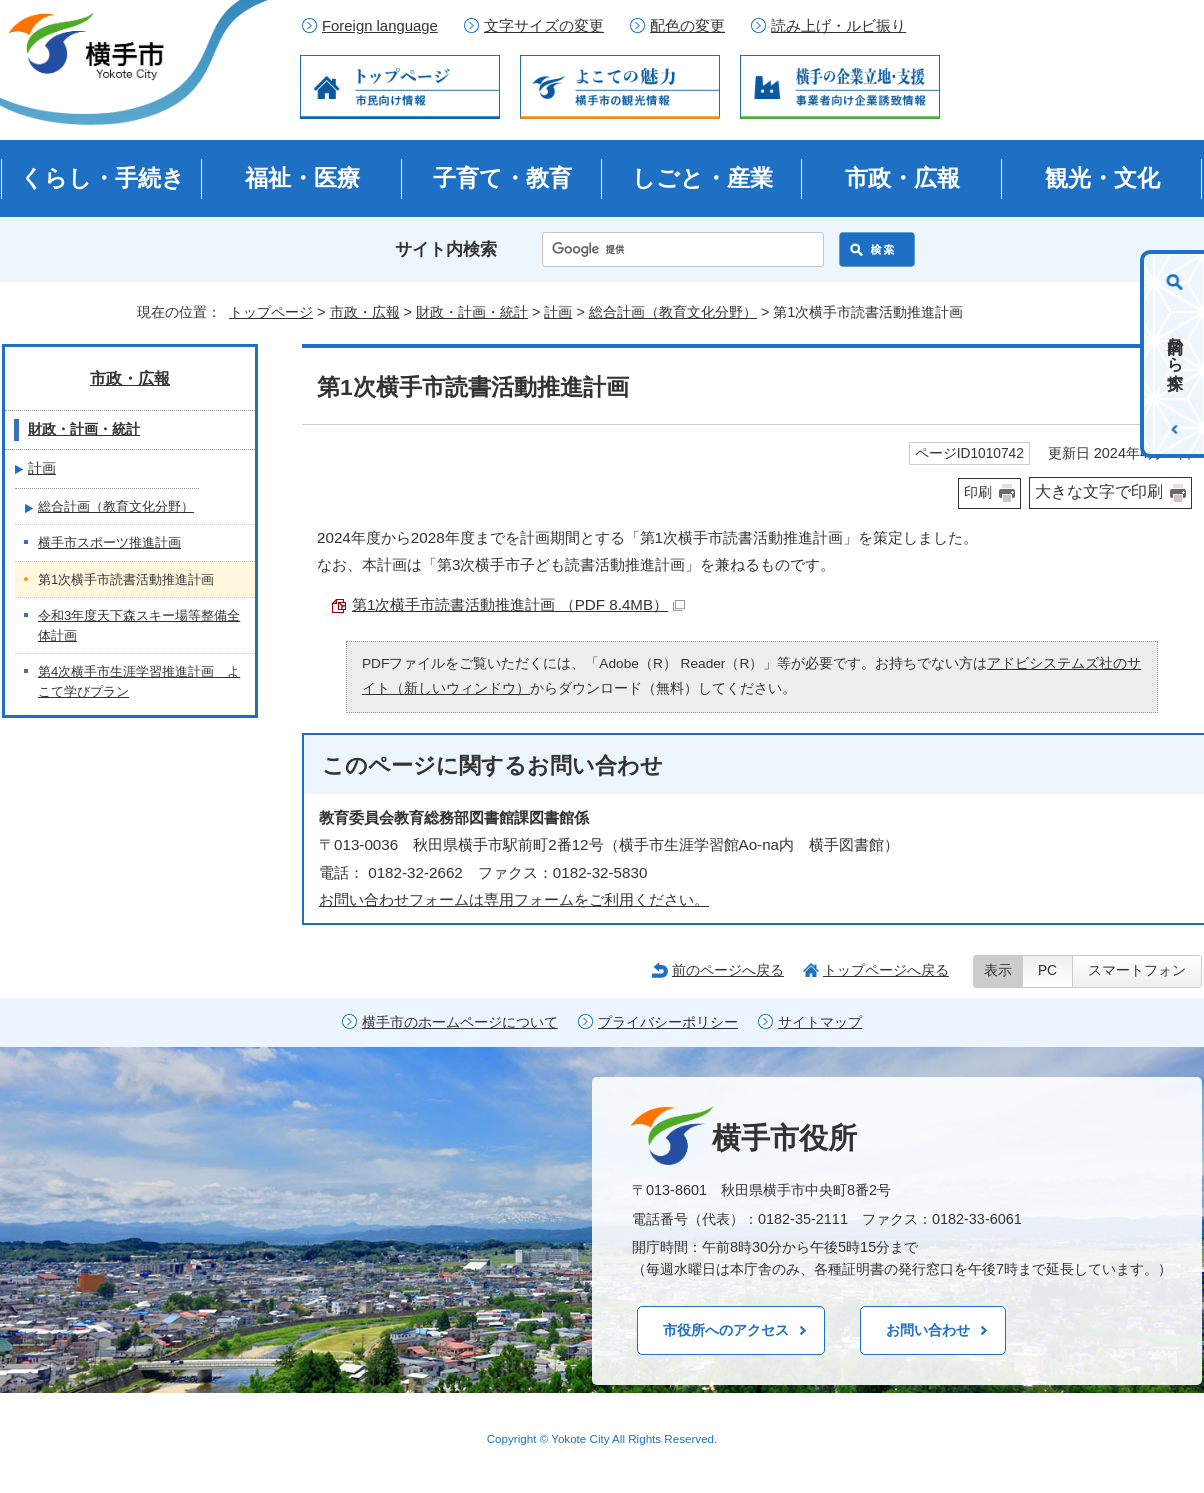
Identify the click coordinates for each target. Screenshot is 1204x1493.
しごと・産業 (702, 178)
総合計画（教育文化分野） (673, 312)
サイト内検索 (446, 249)
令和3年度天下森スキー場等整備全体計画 (139, 625)
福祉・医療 (302, 178)
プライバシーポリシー (668, 1022)
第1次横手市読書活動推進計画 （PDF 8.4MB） (518, 604)
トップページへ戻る (886, 970)
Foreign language (380, 26)
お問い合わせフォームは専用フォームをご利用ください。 (514, 899)
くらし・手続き (102, 178)
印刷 (978, 492)
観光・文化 (1102, 178)
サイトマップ (820, 1022)
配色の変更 (687, 26)
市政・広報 (902, 178)
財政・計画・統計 (472, 312)
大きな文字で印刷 (1099, 491)
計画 (558, 312)
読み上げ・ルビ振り (838, 26)
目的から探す (1175, 354)
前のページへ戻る (728, 970)
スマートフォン (1137, 970)
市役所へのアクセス (726, 1330)
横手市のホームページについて (460, 1022)
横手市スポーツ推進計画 (109, 542)
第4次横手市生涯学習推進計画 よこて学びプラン (139, 681)
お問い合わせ (928, 1330)
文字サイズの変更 (544, 26)
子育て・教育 (502, 178)
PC (1047, 970)
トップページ (271, 312)
